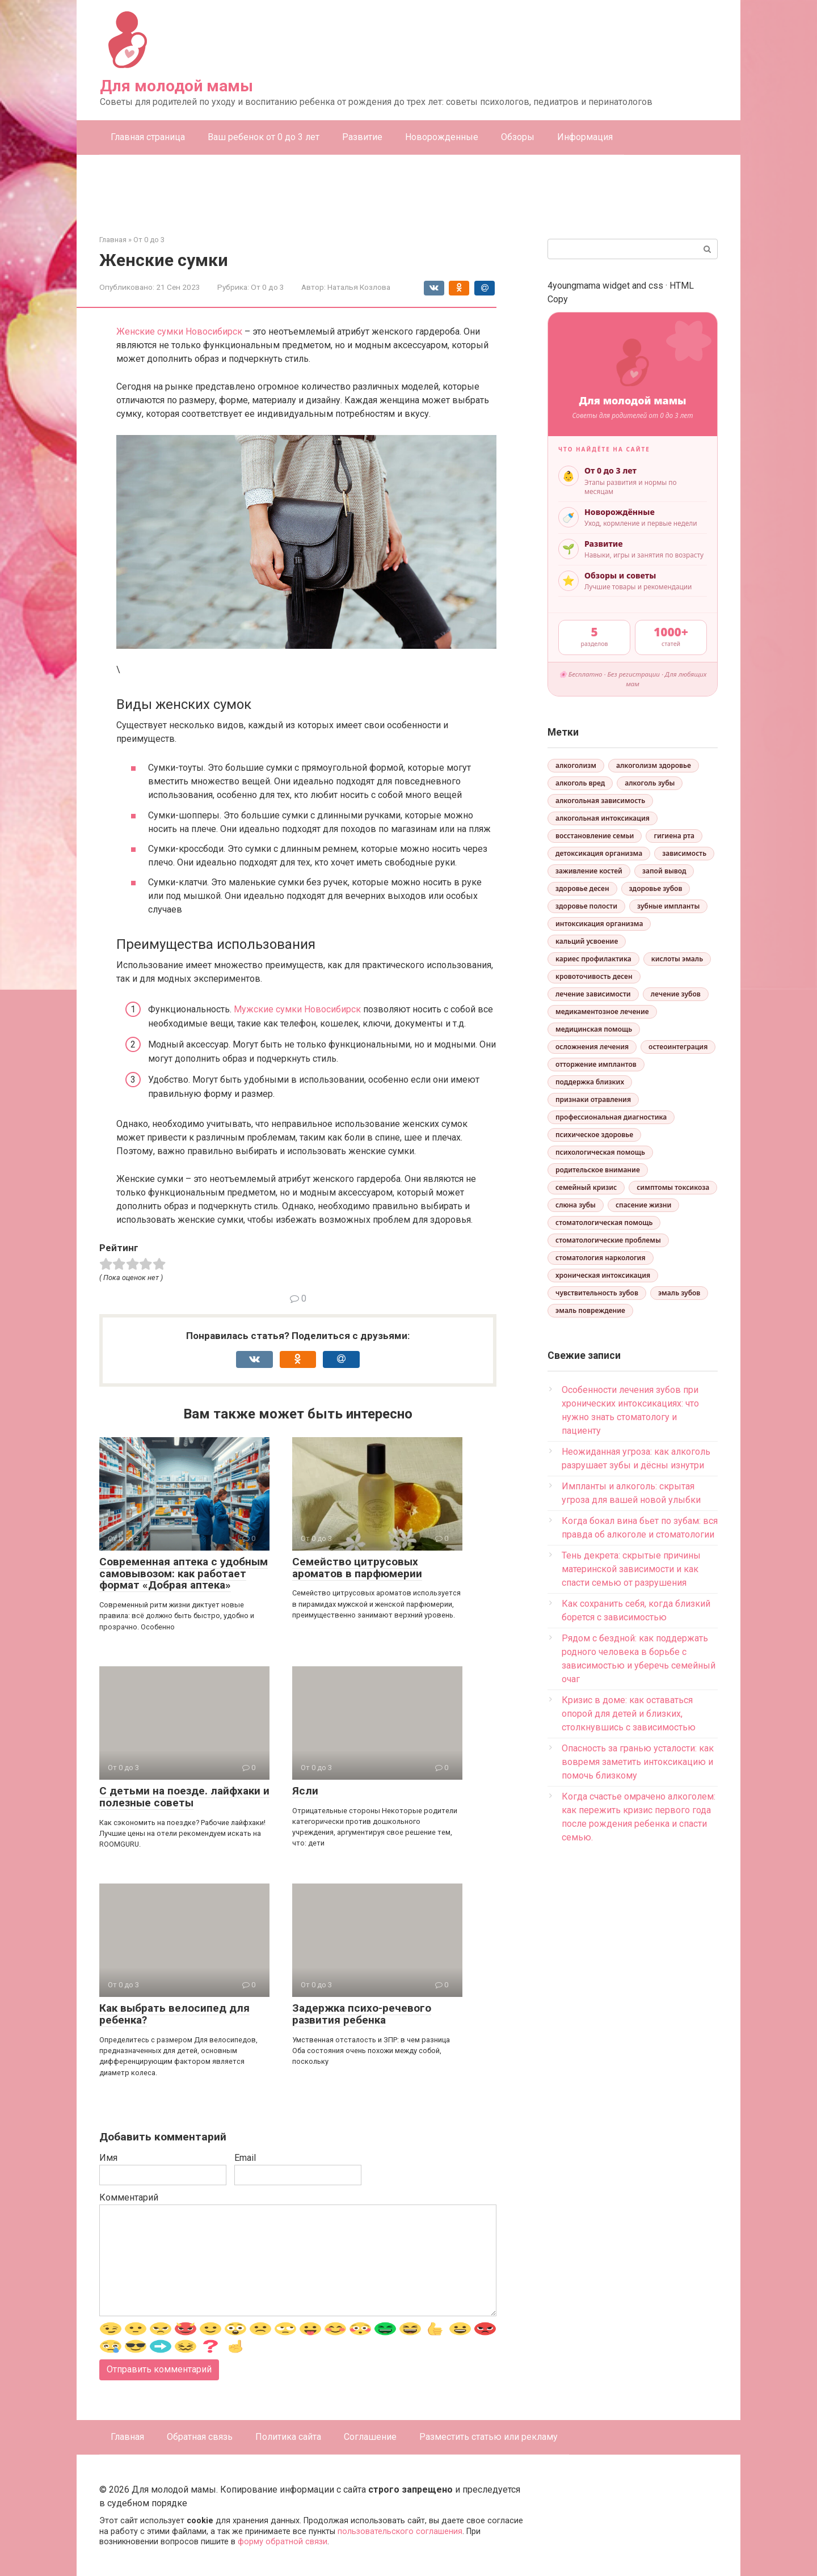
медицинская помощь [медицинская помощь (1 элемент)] (593, 1029)
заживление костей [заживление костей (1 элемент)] (588, 871)
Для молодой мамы (176, 86)
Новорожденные (441, 137)
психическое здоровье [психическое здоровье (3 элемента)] (594, 1134)
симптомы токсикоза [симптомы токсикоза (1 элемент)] (673, 1187)
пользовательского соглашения (400, 2531)
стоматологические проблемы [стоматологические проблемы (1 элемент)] (608, 1240)
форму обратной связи (282, 2542)
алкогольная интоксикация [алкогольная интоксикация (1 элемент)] (602, 818)
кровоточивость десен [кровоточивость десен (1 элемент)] (594, 976)
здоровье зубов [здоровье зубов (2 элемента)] (656, 888)
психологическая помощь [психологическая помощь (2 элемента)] (600, 1152)
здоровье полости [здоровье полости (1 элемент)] (586, 906)
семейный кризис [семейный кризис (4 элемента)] (586, 1187)
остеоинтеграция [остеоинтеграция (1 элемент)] (677, 1046)
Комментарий (128, 2197)
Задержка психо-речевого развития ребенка (361, 2013)
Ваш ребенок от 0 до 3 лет (263, 137)
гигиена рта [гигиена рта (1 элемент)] (674, 836)
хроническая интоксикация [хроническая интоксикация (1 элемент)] (602, 1275)
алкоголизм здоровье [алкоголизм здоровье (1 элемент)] (653, 765)
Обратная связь (200, 2436)
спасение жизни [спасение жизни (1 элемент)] (643, 1205)
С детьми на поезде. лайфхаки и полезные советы (184, 1796)
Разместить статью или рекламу (488, 2436)
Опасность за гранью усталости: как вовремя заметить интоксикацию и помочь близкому (638, 1762)
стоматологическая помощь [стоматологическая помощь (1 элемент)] (603, 1222)
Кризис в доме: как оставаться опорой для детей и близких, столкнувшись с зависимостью (629, 1714)
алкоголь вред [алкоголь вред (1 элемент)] (580, 783)
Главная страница (148, 137)
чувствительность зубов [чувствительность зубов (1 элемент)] (596, 1293)
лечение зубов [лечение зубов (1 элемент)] (676, 994)
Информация (585, 137)
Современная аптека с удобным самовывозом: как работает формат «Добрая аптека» (183, 1573)
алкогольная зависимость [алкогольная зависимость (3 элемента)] (600, 800)
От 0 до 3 (267, 287)
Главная (127, 2436)
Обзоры (517, 137)
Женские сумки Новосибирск (179, 331)
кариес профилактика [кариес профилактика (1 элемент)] (593, 959)
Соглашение (370, 2436)
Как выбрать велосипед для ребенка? (174, 2013)
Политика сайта (288, 2436)
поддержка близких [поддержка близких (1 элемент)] (589, 1082)
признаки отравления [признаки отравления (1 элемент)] (593, 1099)
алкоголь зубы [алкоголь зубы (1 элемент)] (650, 783)
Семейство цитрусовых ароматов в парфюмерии (357, 1567)
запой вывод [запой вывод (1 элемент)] (664, 871)
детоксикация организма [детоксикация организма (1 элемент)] (598, 853)
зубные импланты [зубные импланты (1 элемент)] (668, 906)
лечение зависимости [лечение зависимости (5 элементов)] (593, 994)
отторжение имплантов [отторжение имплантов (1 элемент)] (596, 1064)
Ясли (305, 1790)
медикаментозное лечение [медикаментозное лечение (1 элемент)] (602, 1011)
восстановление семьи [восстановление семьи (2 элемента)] (594, 836)
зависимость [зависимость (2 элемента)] (684, 853)
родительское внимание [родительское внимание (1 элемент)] (597, 1170)
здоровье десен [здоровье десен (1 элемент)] (582, 888)
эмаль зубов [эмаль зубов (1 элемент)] (679, 1293)
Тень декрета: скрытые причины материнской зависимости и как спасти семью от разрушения (631, 1569)
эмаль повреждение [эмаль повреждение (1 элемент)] (590, 1310)
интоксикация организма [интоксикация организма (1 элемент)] (599, 923)
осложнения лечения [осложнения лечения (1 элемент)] (592, 1046)
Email (245, 2157)
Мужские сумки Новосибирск (297, 1009)
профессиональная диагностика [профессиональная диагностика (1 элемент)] (611, 1117)
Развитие (362, 137)
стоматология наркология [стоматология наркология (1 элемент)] (600, 1257)
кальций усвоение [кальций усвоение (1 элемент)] (586, 941)
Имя (108, 2157)
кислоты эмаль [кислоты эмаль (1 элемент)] (677, 959)
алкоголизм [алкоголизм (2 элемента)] (575, 765)
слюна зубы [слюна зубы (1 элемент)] (575, 1205)
